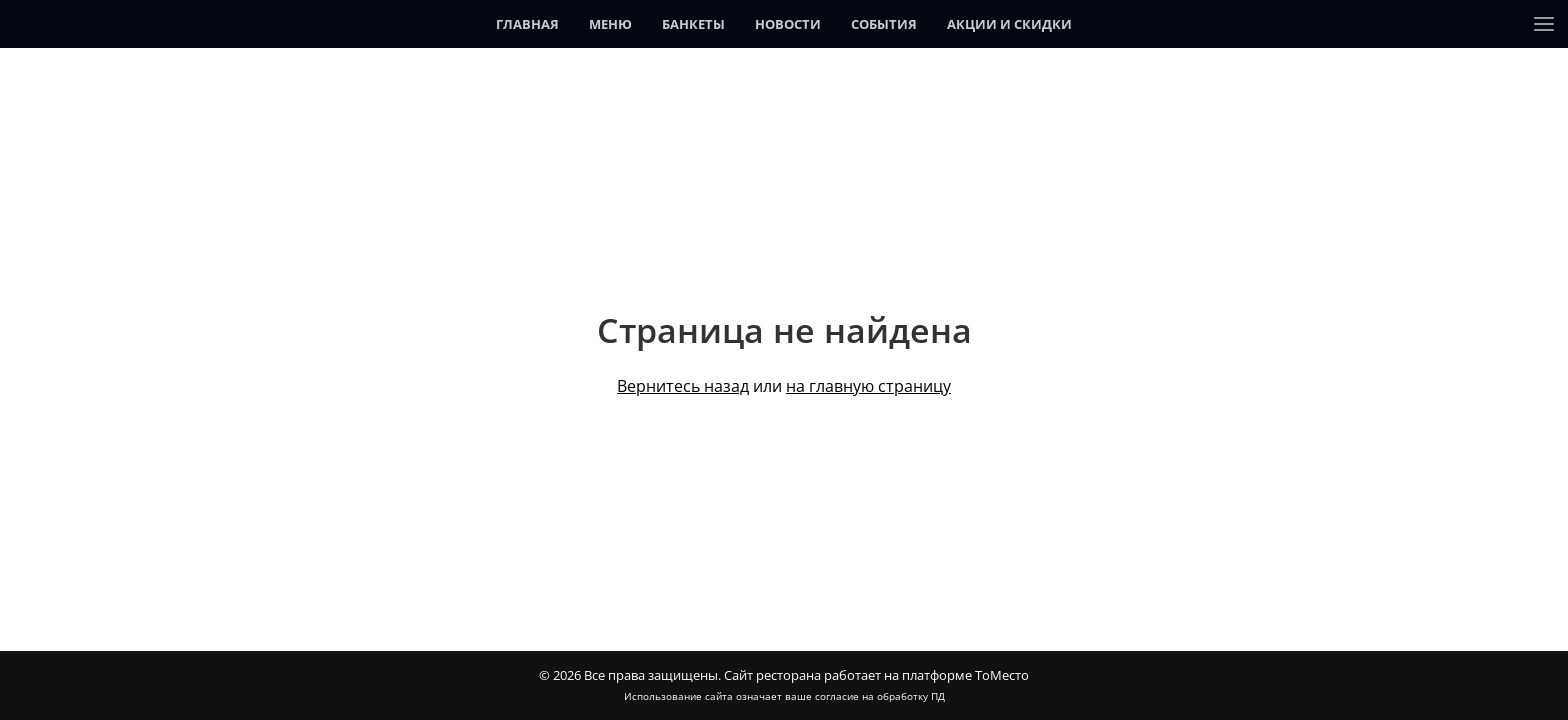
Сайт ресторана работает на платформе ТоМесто (876, 675)
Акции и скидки (1009, 24)
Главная (527, 24)
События (884, 24)
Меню (610, 24)
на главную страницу (868, 386)
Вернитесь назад (683, 386)
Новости (788, 24)
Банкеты (693, 24)
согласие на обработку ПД (880, 696)
